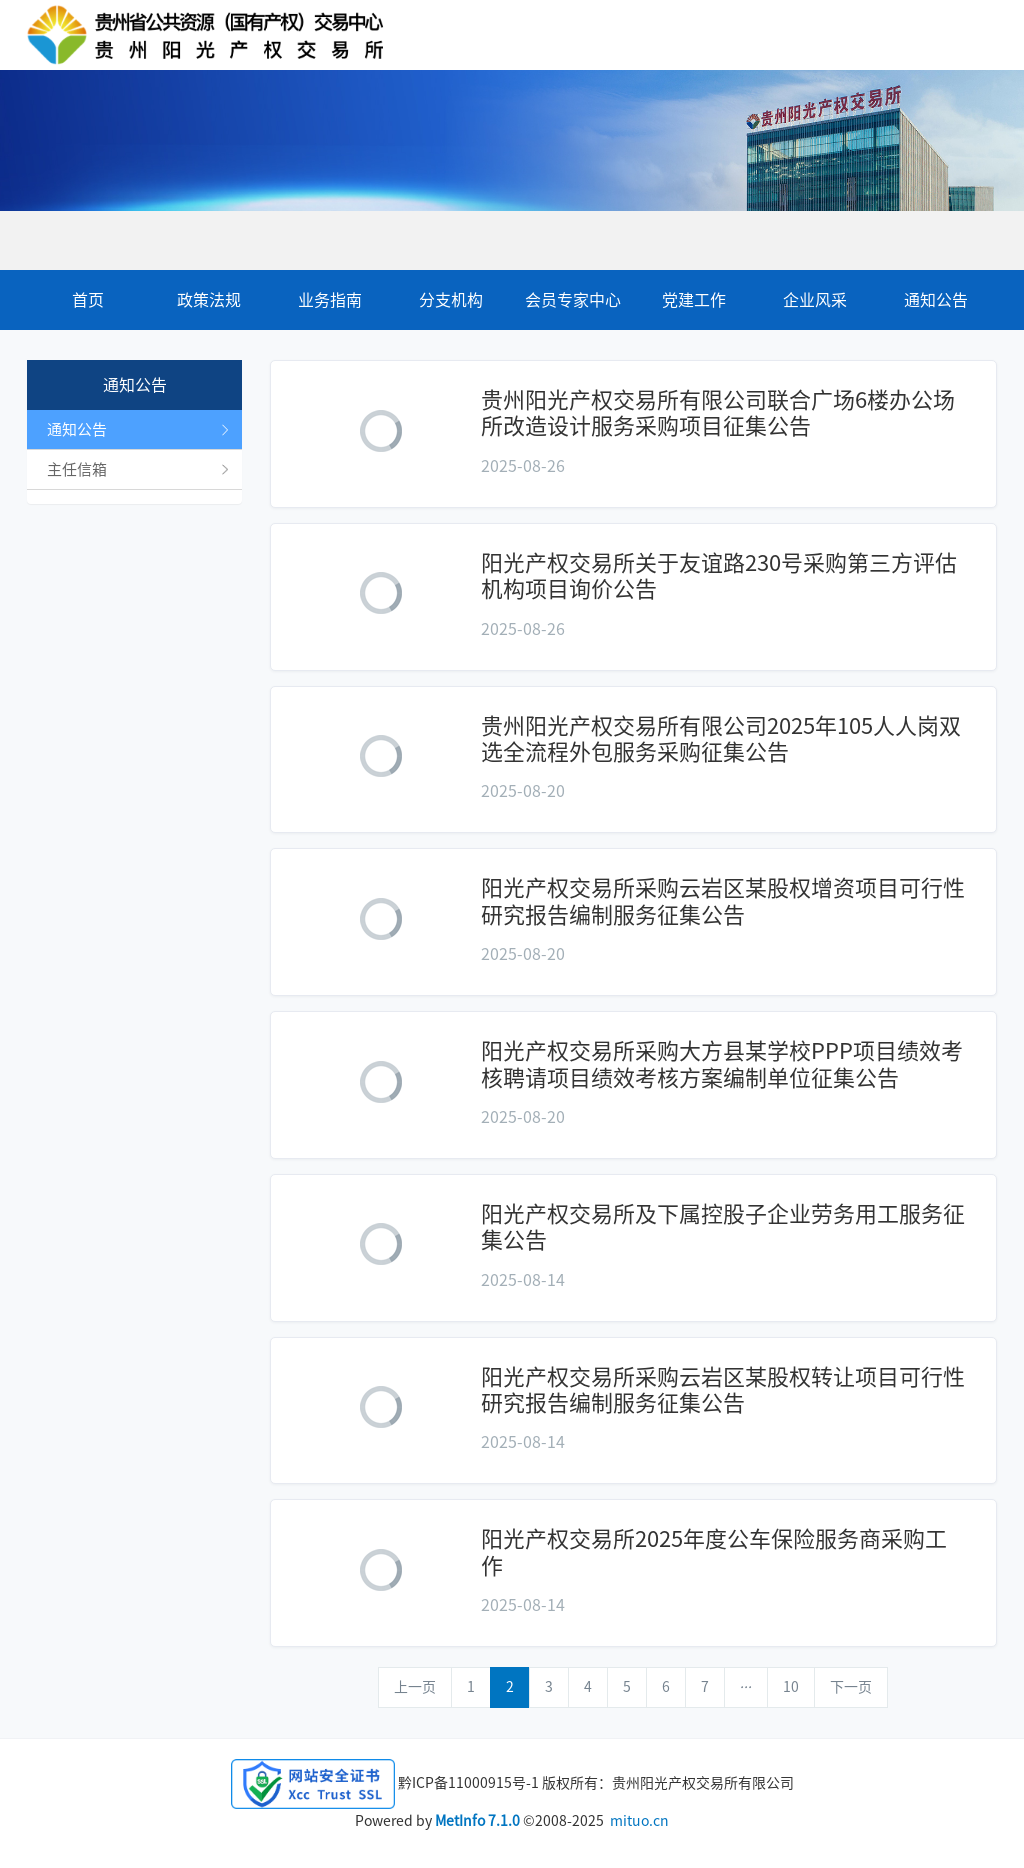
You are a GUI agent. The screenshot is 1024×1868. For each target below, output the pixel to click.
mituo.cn (639, 1821)
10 (791, 1687)
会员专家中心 (573, 300)
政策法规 (209, 300)
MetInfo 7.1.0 (477, 1821)
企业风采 (815, 300)
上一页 (415, 1687)
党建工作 (694, 300)
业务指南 (330, 300)
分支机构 (451, 300)
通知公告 (936, 300)
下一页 (851, 1687)
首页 (88, 300)
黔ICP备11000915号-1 (468, 1783)
